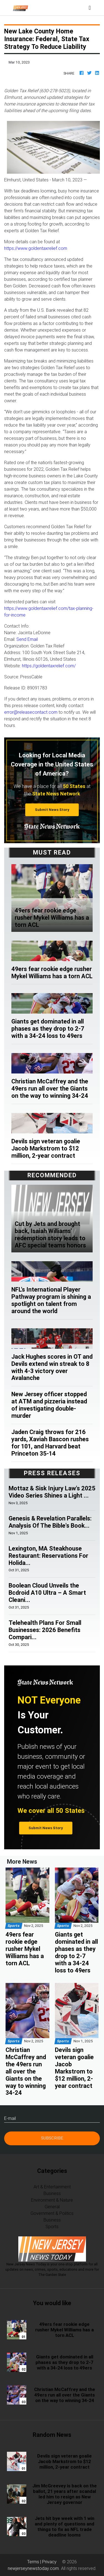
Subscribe (52, 2138)
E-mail (10, 2118)
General (52, 2206)
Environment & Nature (52, 2200)
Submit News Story (52, 809)
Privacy (49, 2561)
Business (52, 2193)
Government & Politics (52, 2213)
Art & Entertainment (52, 2186)
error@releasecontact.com (30, 712)
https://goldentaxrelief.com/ (49, 665)
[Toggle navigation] (90, 8)
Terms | (34, 2561)
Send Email (27, 639)
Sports (52, 2226)
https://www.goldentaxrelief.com (35, 248)
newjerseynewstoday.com (33, 2568)
